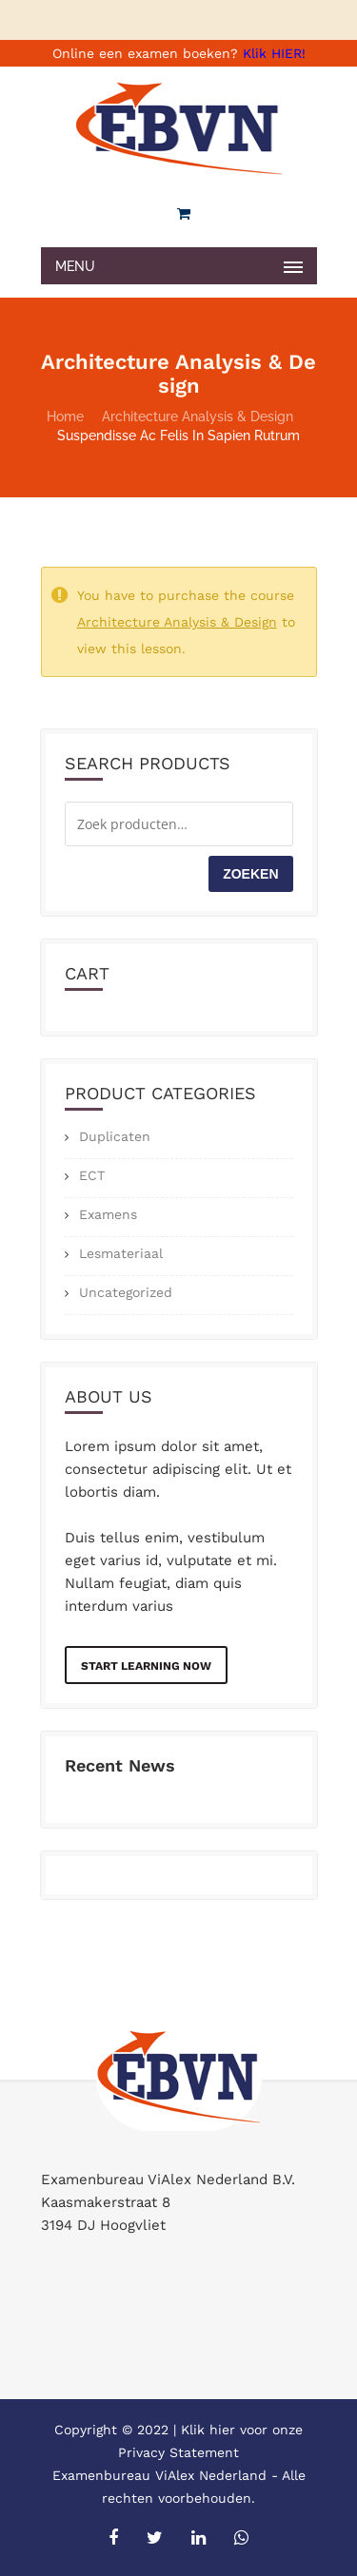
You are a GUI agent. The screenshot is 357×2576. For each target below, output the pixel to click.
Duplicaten (114, 1136)
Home (65, 416)
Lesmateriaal (121, 1253)
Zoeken (250, 873)
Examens (108, 1214)
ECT (92, 1175)
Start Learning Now (146, 1666)
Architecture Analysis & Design (197, 416)
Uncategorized (125, 1292)
